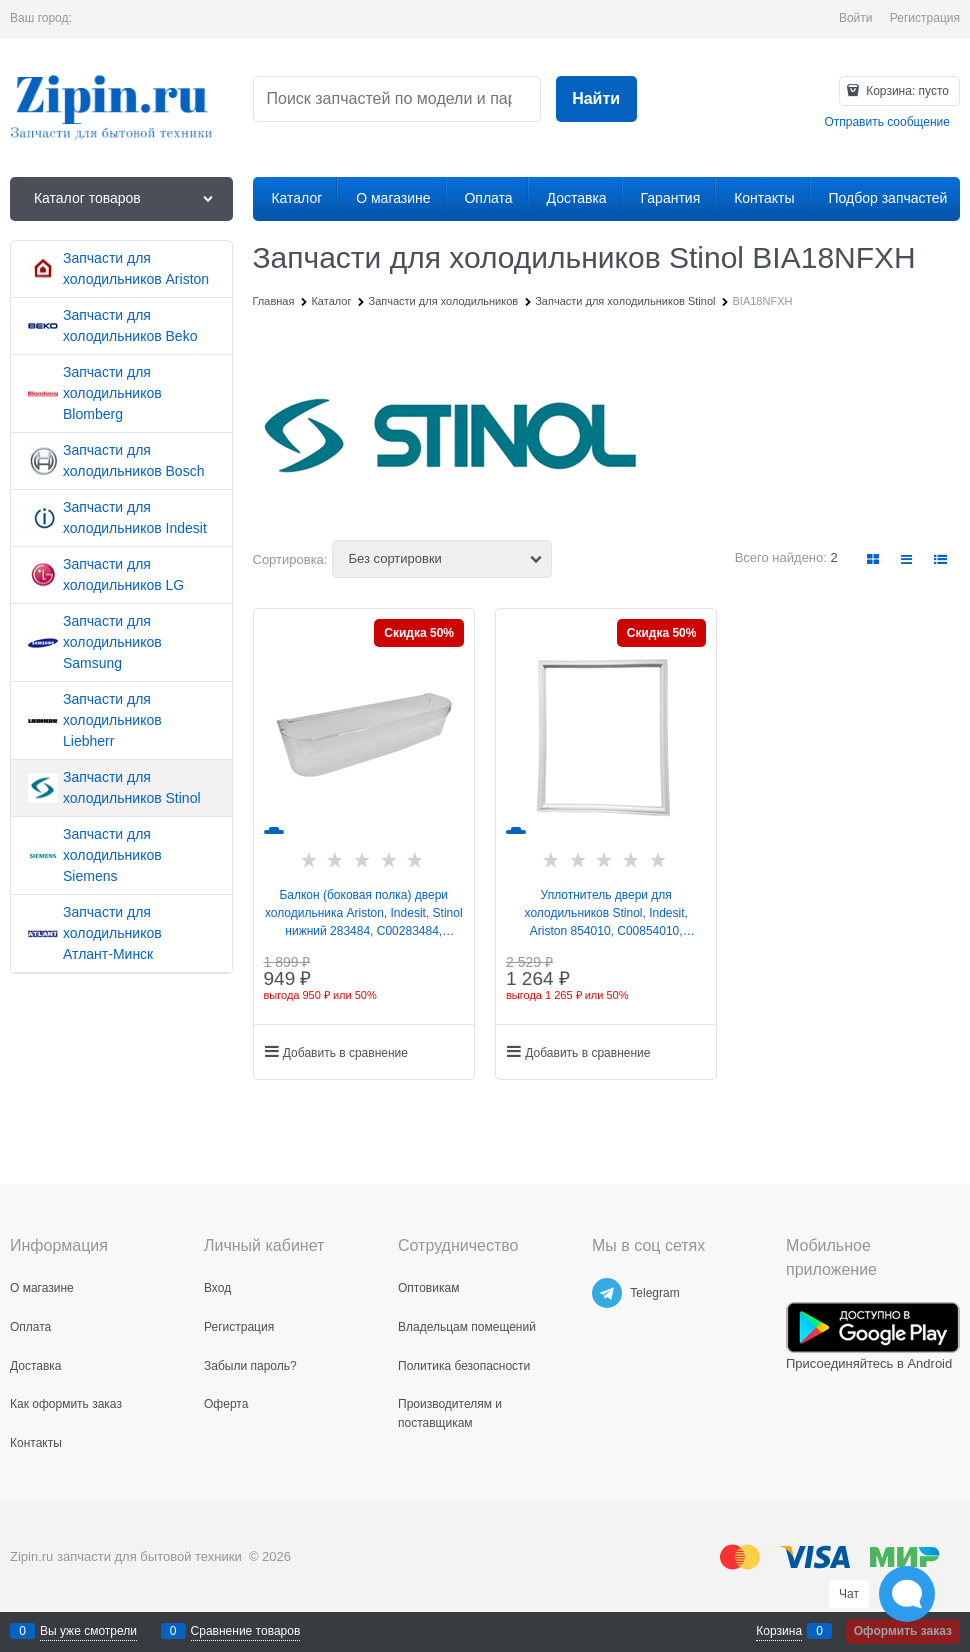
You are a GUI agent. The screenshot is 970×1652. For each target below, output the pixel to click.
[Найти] (596, 99)
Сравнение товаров (246, 1631)
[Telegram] (607, 1293)
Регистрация (925, 18)
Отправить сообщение (887, 122)
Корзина (779, 1631)
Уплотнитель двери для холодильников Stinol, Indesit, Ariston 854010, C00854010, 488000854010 (606, 914)
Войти (856, 18)
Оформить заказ (903, 1631)
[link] (874, 559)
